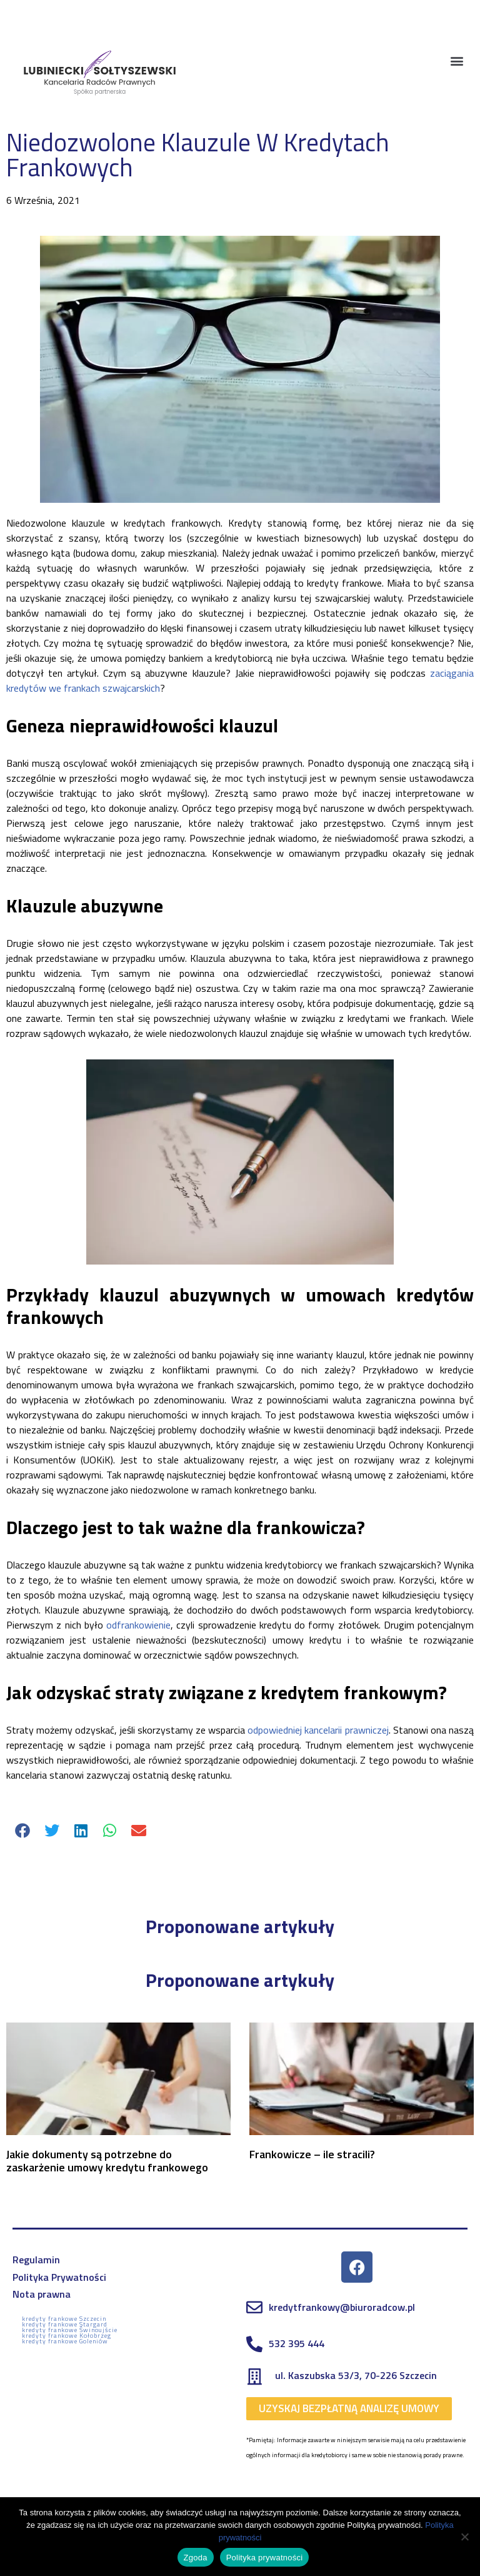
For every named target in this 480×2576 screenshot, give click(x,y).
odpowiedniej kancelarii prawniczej (318, 1729)
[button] (457, 60)
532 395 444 (296, 2343)
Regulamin (36, 2259)
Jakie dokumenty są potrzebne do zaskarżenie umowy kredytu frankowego (107, 2161)
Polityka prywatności (264, 2557)
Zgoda (196, 2557)
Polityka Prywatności (59, 2277)
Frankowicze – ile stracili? (312, 2154)
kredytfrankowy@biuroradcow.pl (342, 2307)
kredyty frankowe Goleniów (65, 2341)
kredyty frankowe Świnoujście (70, 2330)
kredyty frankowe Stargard (65, 2324)
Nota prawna (41, 2293)
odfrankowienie (138, 1624)
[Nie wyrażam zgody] (464, 2536)
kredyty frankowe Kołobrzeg (66, 2335)
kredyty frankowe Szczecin (64, 2318)
